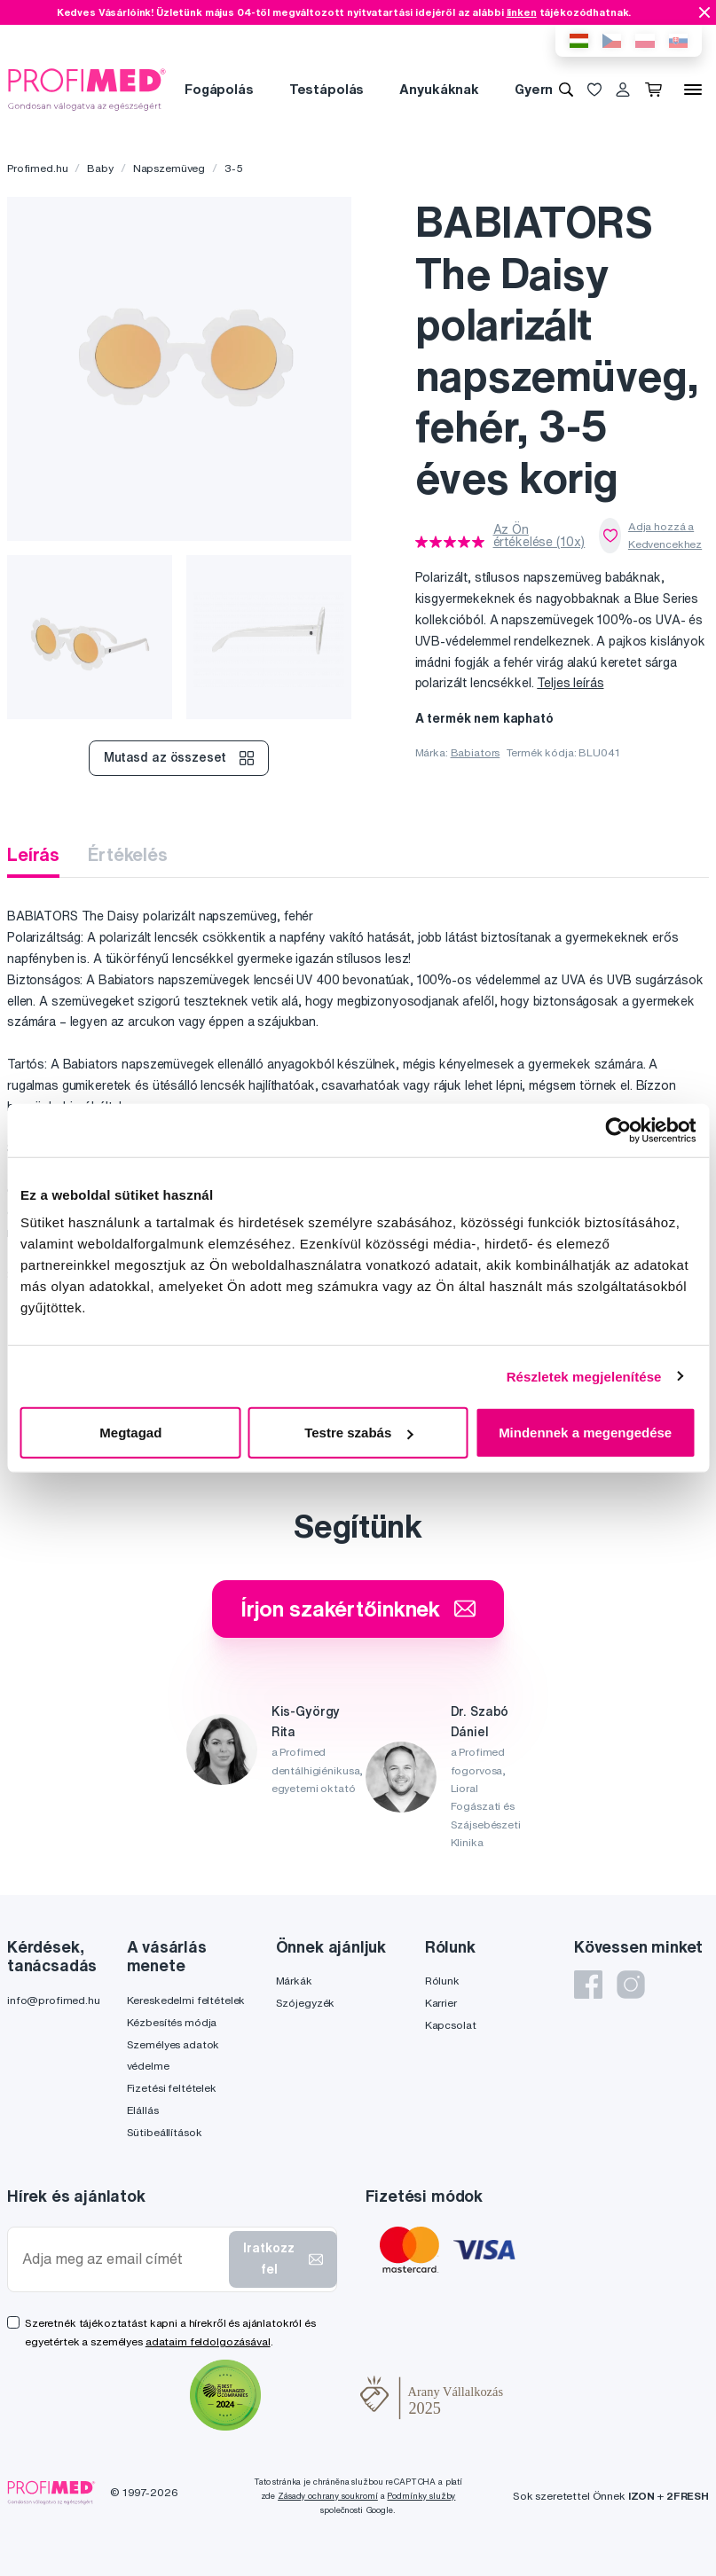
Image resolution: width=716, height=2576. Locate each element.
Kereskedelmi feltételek (186, 2000)
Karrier (441, 2002)
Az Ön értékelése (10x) (539, 535)
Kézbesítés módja (172, 2022)
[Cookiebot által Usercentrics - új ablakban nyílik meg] (618, 1129)
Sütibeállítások (164, 2132)
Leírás (33, 854)
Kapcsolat (450, 2025)
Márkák (294, 1980)
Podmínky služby (421, 2496)
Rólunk (442, 1980)
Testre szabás (358, 1432)
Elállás (143, 2110)
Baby (100, 168)
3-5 (233, 168)
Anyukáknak (439, 89)
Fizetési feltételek (171, 2088)
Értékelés (128, 854)
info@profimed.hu (53, 2000)
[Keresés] (566, 89)
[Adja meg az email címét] (122, 2259)
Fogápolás (219, 89)
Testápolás (327, 89)
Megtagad (130, 1432)
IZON (641, 2496)
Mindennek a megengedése (585, 1432)
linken (522, 12)
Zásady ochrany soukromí (328, 2496)
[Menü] (693, 89)
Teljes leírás (570, 683)
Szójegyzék (305, 2002)
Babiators (475, 752)
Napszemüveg (169, 168)
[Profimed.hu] (87, 88)
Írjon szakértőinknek (358, 1608)
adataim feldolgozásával (208, 2341)
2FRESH (687, 2496)
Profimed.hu (37, 168)
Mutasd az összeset (179, 758)
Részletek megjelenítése (584, 1375)
